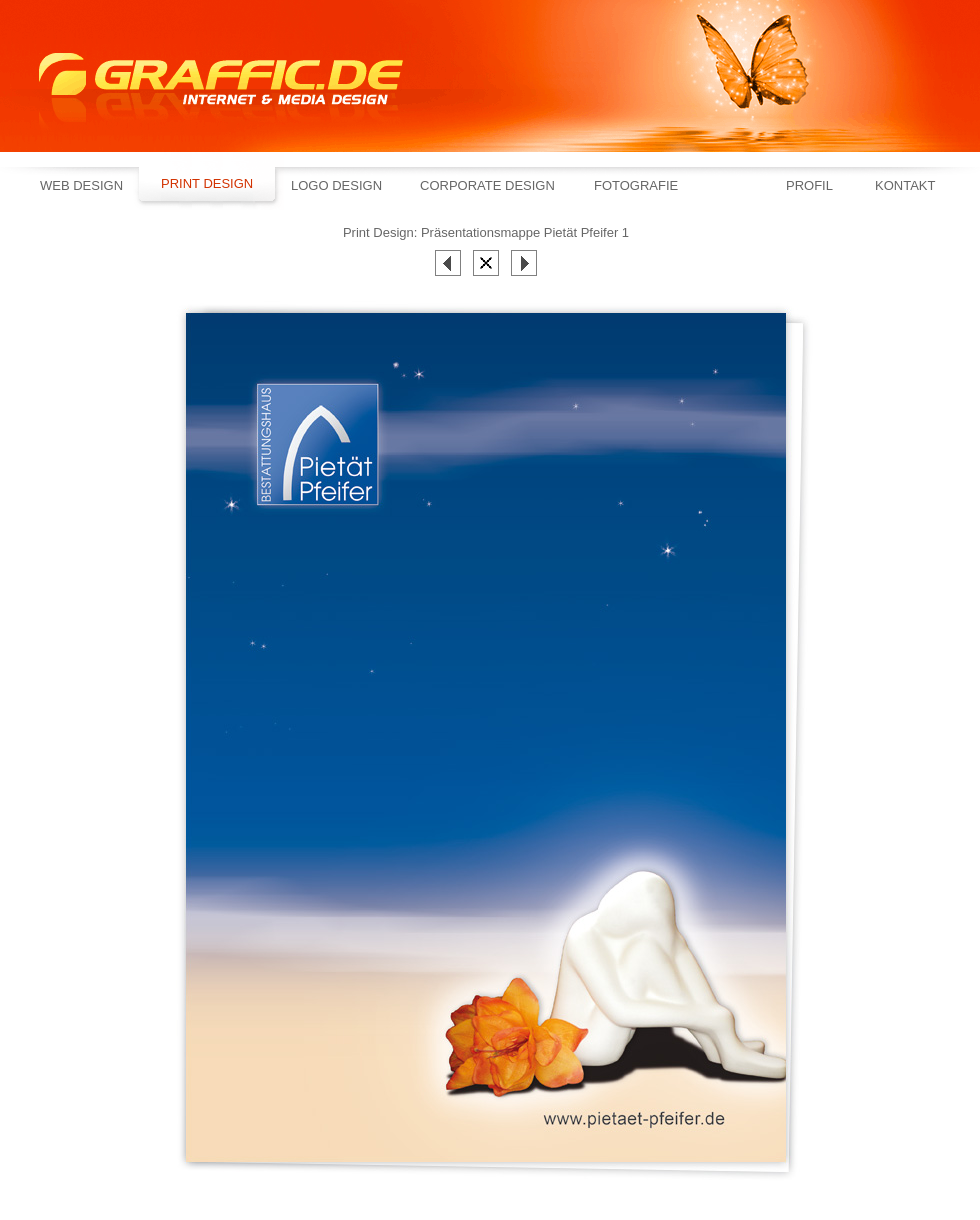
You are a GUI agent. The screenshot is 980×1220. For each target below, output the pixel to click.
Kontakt (905, 185)
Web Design (81, 185)
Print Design (207, 183)
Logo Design (336, 185)
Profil (809, 185)
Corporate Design (487, 185)
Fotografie (636, 185)
